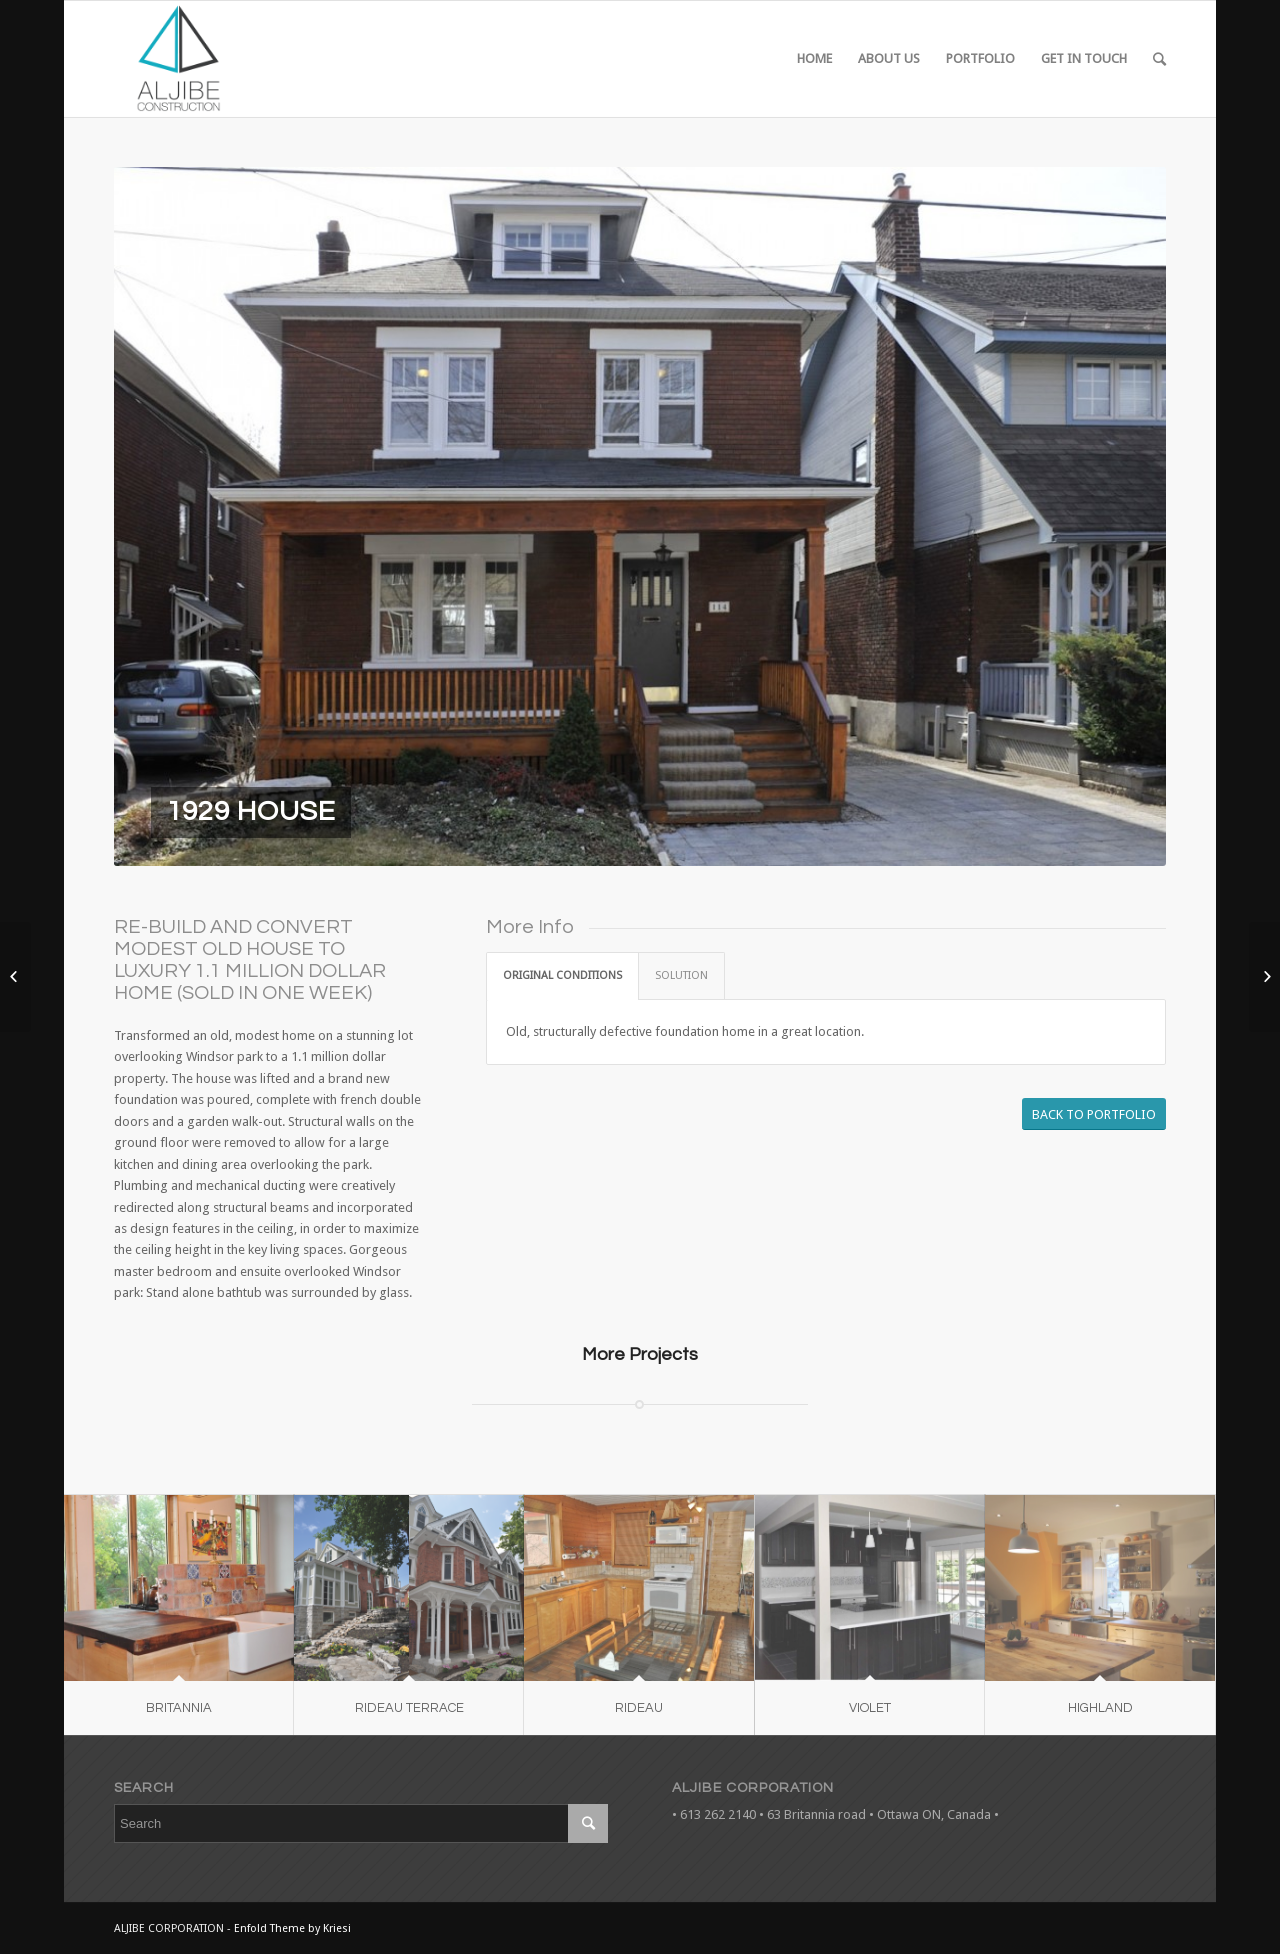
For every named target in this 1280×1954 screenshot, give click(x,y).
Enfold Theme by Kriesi (292, 1928)
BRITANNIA (179, 1708)
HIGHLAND (1100, 1708)
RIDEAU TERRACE (409, 1708)
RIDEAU (639, 1708)
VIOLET (870, 1708)
